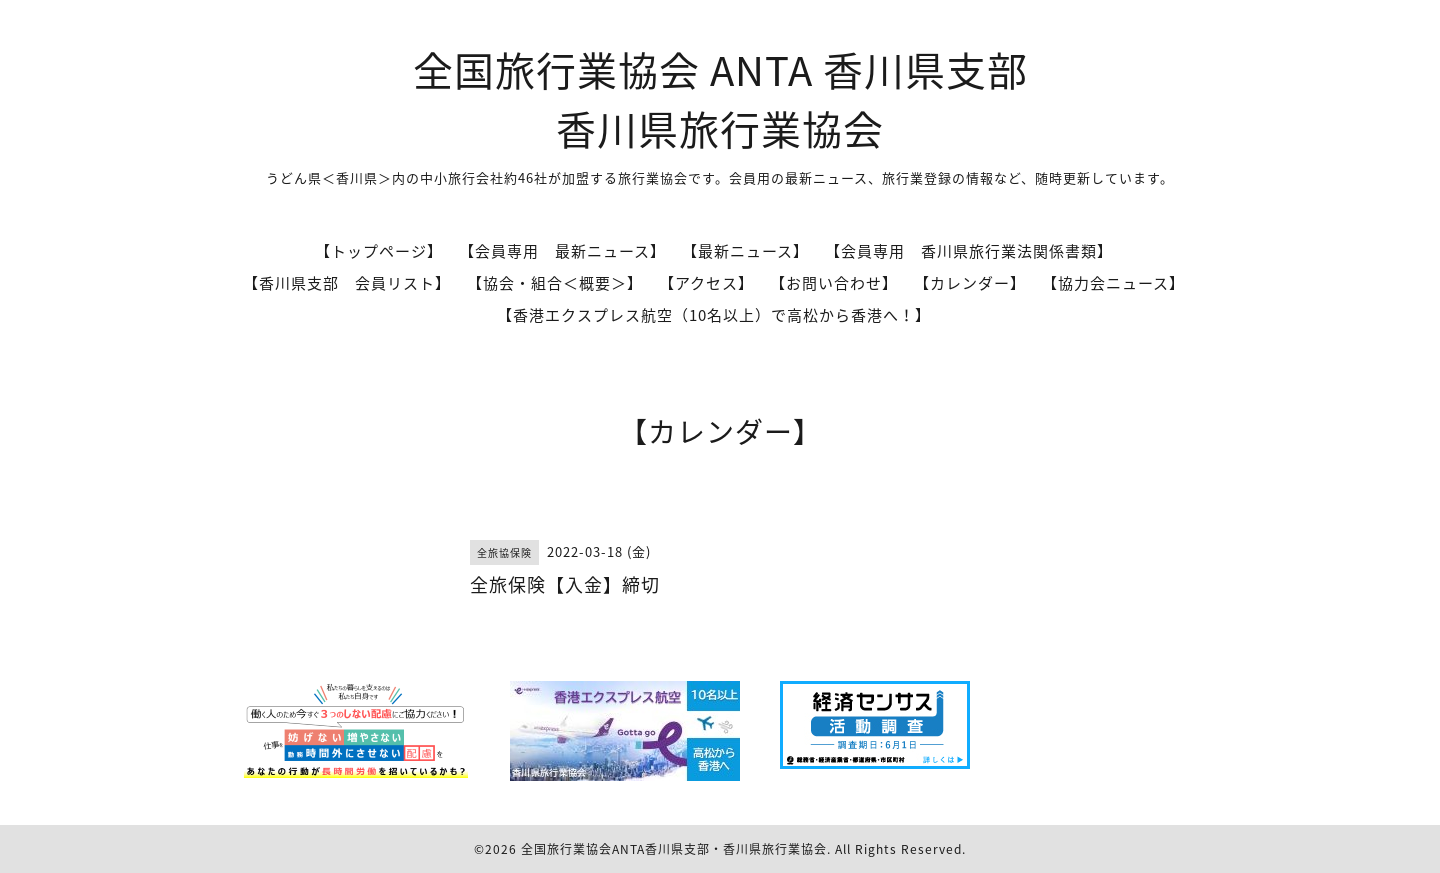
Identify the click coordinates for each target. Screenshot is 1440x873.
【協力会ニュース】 (1113, 283)
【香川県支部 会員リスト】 (347, 283)
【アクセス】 (706, 283)
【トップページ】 (379, 251)
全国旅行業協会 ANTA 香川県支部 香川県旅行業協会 (720, 99)
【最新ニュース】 (745, 251)
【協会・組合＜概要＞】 (555, 283)
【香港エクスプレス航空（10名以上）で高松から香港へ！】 (714, 315)
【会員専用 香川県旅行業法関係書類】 (969, 251)
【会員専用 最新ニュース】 (562, 251)
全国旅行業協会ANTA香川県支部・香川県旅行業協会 (674, 849)
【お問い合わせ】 (834, 283)
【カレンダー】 (970, 283)
